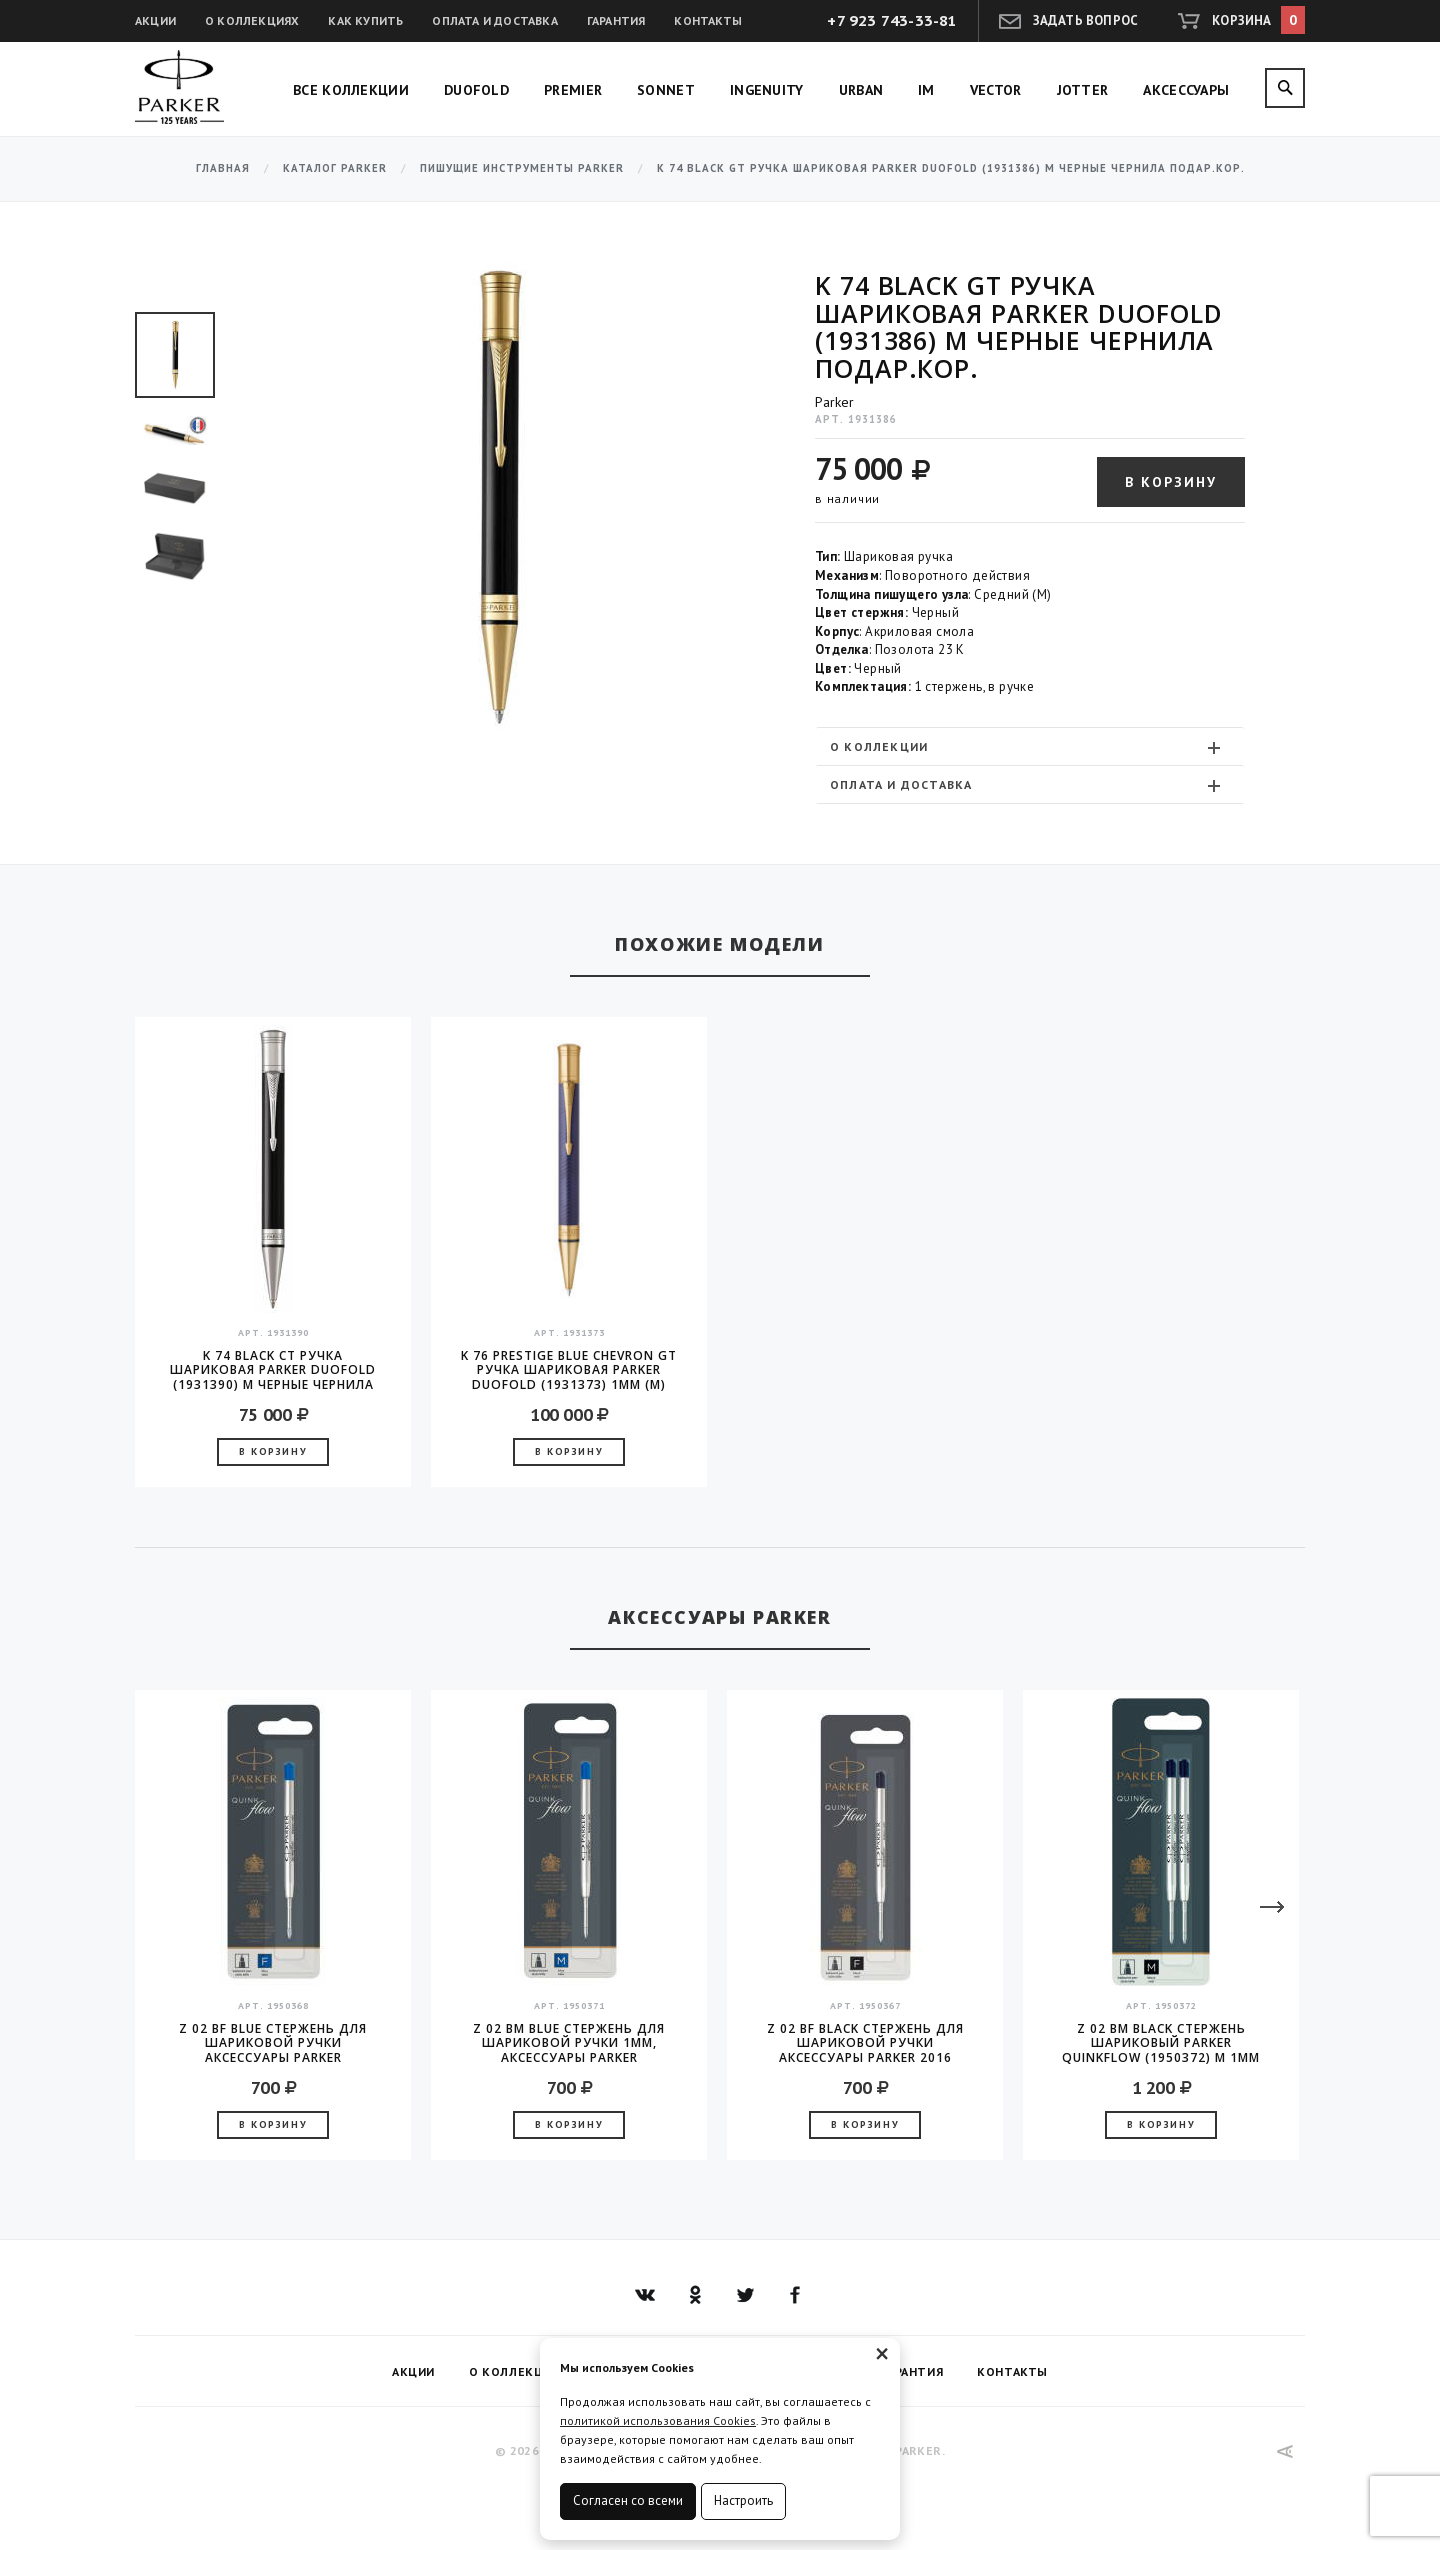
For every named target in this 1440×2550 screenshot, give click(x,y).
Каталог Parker (335, 168)
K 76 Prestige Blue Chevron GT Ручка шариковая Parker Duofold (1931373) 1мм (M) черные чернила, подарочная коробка (569, 1370)
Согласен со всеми (628, 2500)
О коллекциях (252, 20)
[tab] (1030, 746)
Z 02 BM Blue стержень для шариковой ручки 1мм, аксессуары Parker (569, 2043)
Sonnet (666, 90)
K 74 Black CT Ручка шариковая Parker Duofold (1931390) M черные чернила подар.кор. (273, 1370)
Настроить (743, 2500)
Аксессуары (1186, 90)
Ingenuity (767, 90)
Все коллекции (351, 90)
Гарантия (616, 20)
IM (926, 90)
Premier (573, 90)
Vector (996, 90)
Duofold (476, 90)
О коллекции (1027, 747)
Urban (861, 90)
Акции (155, 20)
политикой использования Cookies (658, 2420)
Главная (223, 168)
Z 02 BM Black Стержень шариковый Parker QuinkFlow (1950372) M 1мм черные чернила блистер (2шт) (1161, 2043)
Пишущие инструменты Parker (522, 168)
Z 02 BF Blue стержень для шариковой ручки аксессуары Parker (273, 2043)
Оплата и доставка (494, 20)
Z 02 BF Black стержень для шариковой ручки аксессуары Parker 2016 (865, 2043)
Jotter (1083, 90)
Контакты (708, 20)
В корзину (1171, 482)
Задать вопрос (1086, 20)
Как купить (365, 20)
